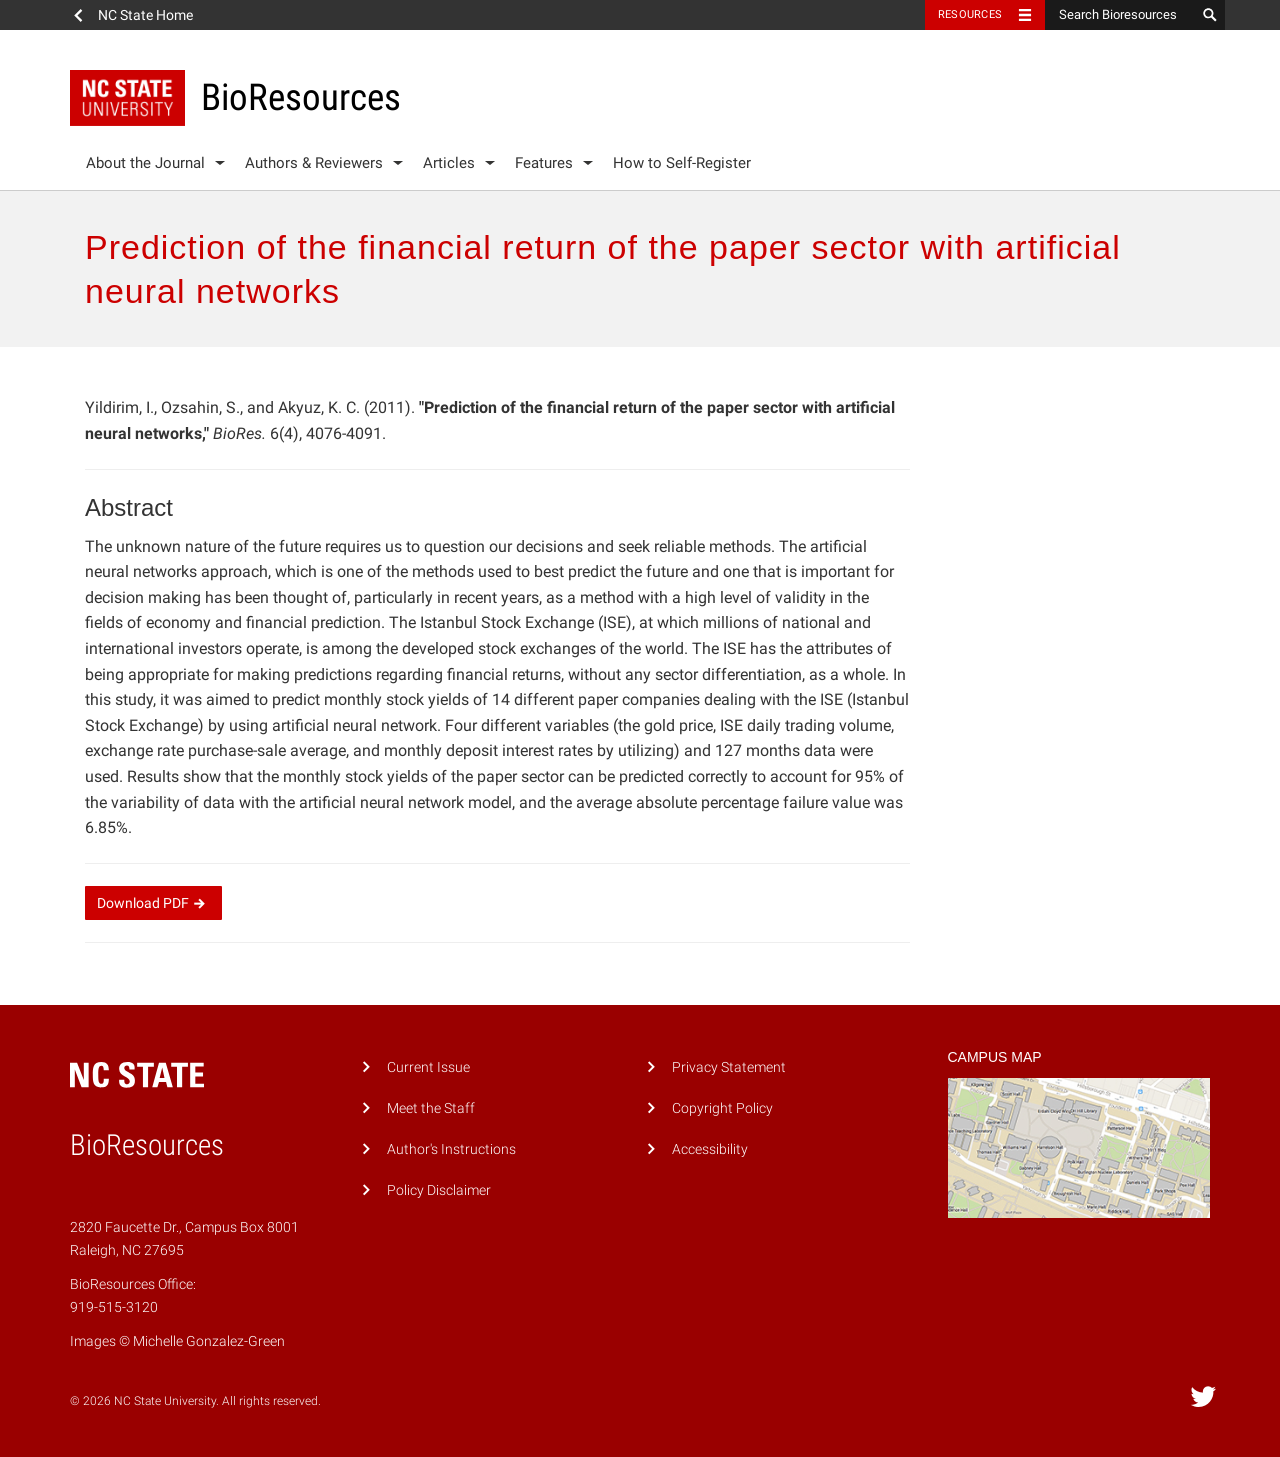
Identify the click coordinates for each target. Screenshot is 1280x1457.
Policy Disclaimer (439, 1190)
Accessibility (710, 1149)
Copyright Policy (722, 1108)
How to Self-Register (682, 163)
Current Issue (428, 1067)
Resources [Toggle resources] (970, 14)
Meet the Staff (431, 1108)
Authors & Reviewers (314, 163)
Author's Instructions (451, 1149)
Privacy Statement (729, 1067)
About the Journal (145, 163)
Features (544, 163)
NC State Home (145, 15)
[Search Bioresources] (1120, 15)
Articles (449, 163)
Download (153, 903)
